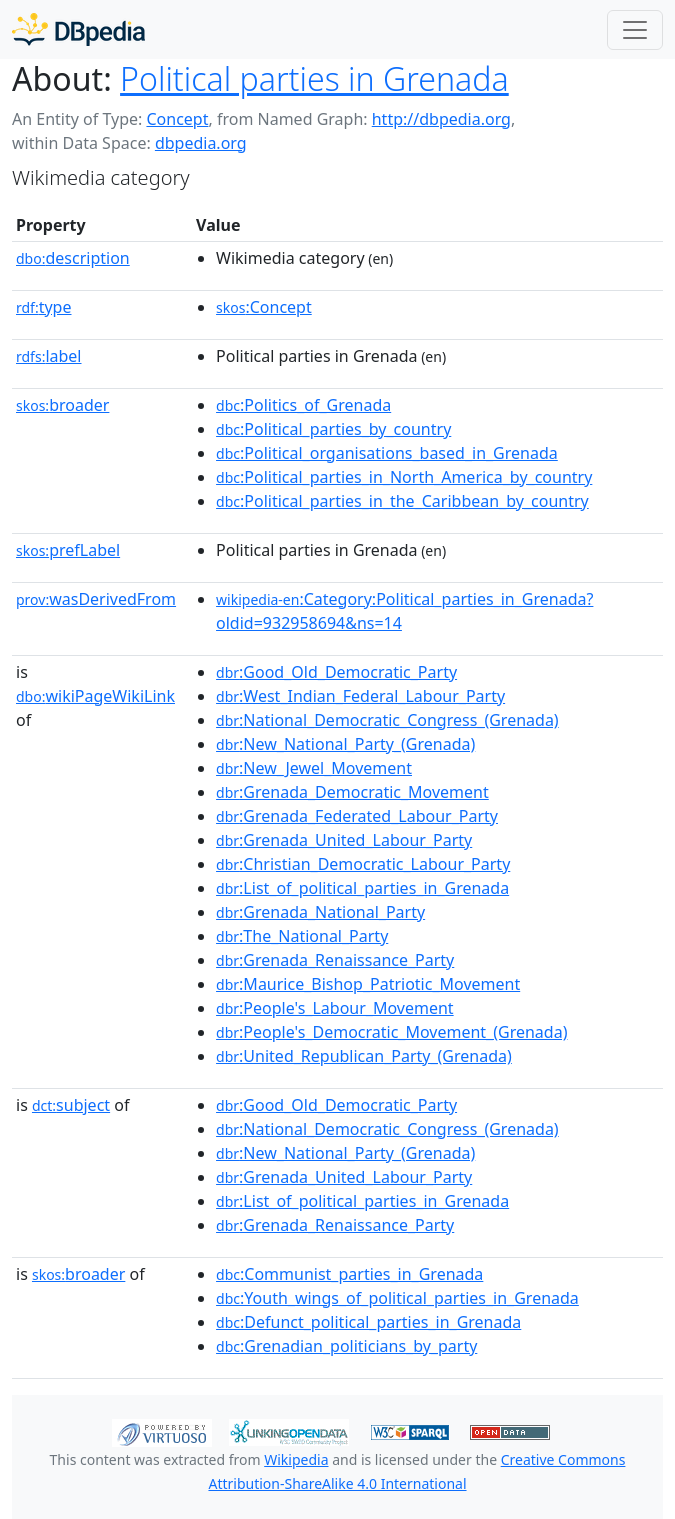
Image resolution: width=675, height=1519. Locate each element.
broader (62, 405)
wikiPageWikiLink (95, 696)
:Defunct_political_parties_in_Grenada (368, 1322)
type (44, 307)
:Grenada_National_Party (320, 912)
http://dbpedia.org (441, 119)
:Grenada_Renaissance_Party (335, 960)
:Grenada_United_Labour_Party (344, 840)
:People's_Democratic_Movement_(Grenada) (391, 1032)
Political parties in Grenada (314, 78)
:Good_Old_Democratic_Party (336, 672)
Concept (177, 119)
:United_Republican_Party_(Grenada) (364, 1056)
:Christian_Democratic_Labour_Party (363, 864)
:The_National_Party (302, 936)
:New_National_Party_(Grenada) (345, 744)
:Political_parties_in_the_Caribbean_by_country (402, 501)
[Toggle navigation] (635, 30)
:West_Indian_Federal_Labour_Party (360, 696)
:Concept (264, 307)
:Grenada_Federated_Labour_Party (357, 816)
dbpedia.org (201, 143)
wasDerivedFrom (96, 599)
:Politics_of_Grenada (303, 405)
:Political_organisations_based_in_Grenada (387, 453)
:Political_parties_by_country (333, 429)
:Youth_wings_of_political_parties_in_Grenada (397, 1298)
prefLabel (68, 550)
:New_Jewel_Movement (314, 768)
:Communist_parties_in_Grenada (349, 1274)
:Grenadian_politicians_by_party (346, 1346)
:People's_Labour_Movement (335, 1008)
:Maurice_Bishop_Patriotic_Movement (368, 984)
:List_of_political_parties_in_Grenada (362, 888)
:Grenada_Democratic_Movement (352, 792)
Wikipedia (296, 1459)
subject (71, 1105)
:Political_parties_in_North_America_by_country (404, 477)
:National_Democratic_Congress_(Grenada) (387, 720)
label (49, 356)
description (73, 258)
